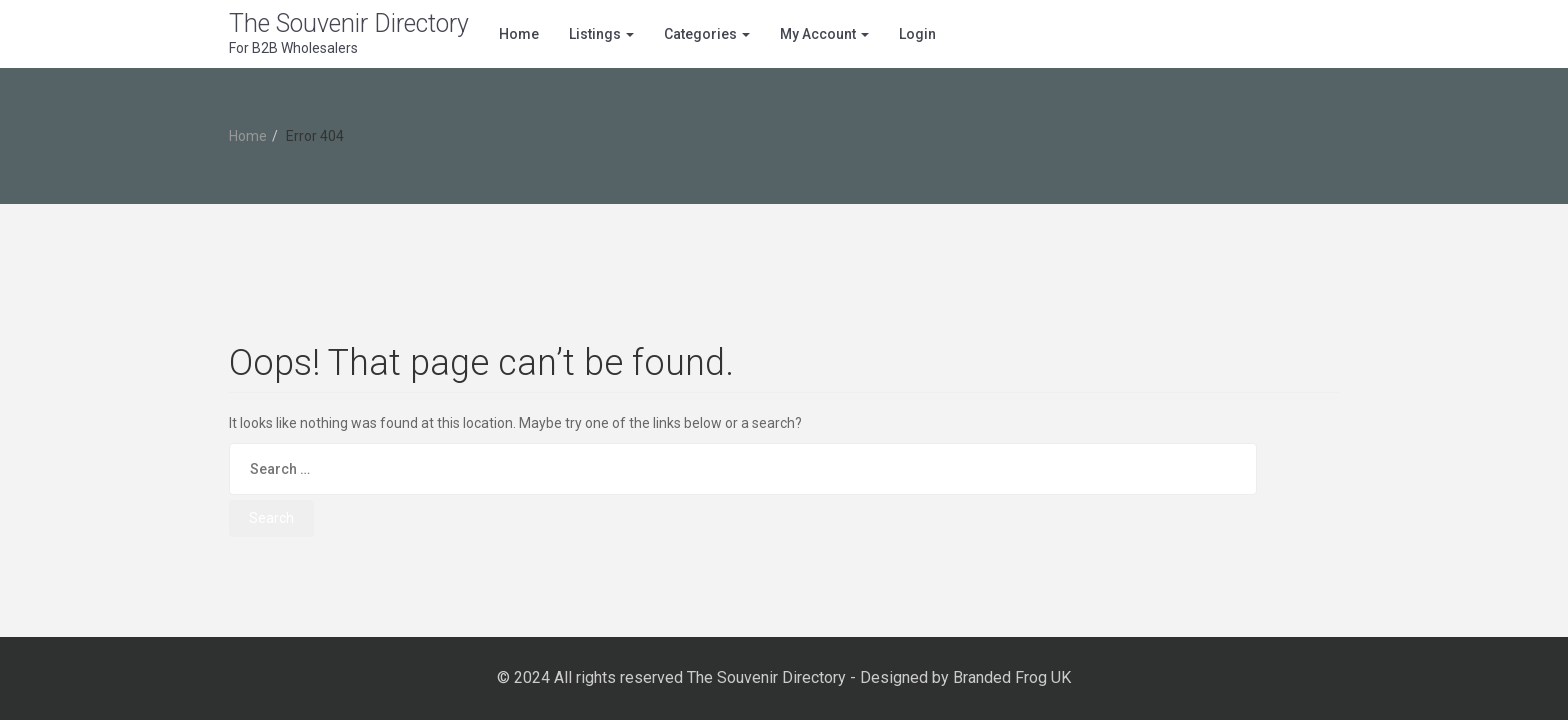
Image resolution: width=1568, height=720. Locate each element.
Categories (707, 34)
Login (917, 34)
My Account (824, 34)
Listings (601, 34)
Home (519, 34)
